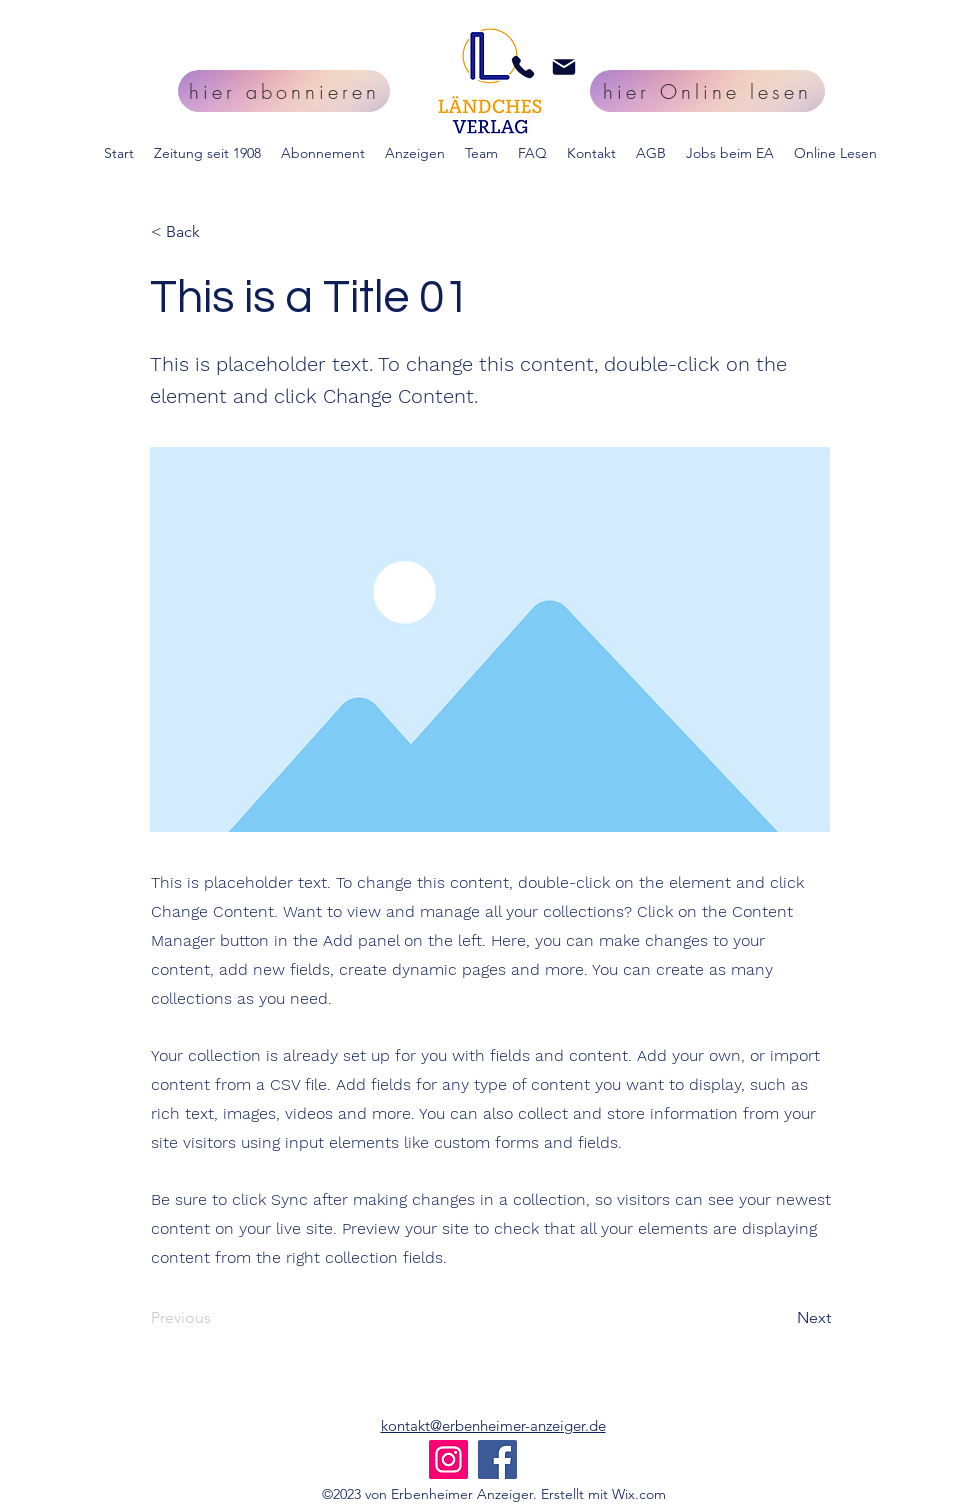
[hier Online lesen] (707, 91)
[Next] (781, 1319)
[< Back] (217, 232)
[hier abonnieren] (284, 91)
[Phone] (523, 67)
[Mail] (564, 67)
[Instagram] (448, 1459)
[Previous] (217, 1319)
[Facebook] (497, 1459)
